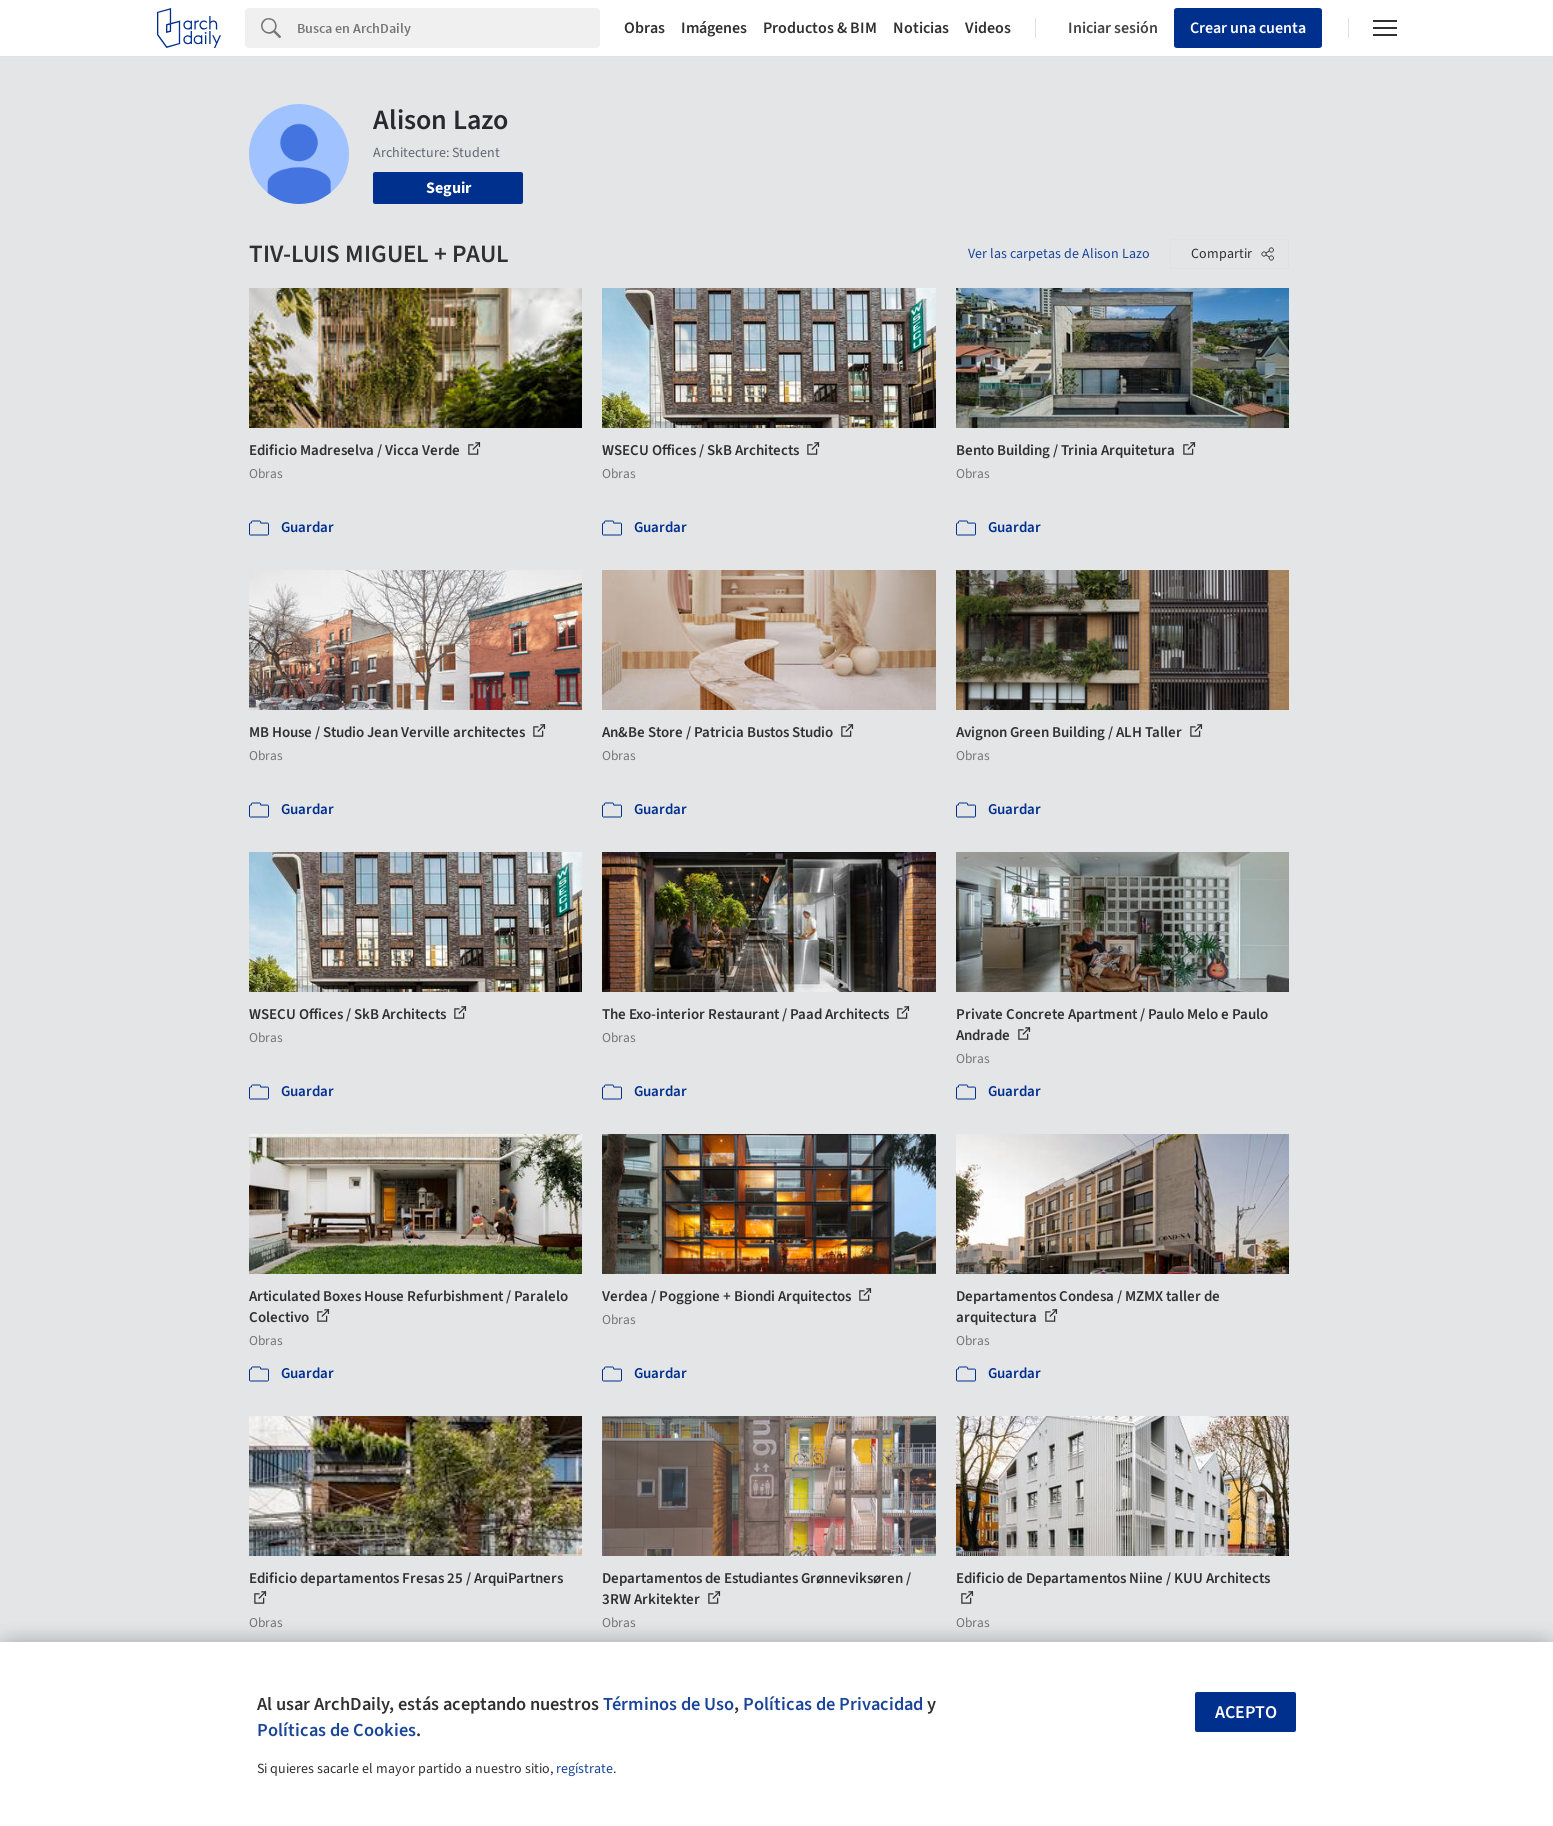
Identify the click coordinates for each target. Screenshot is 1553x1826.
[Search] (448, 28)
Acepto (1246, 1712)
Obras (644, 28)
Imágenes (714, 28)
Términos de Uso (668, 1704)
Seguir (448, 188)
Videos (988, 28)
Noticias (921, 28)
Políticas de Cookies (336, 1730)
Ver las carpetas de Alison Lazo (1059, 254)
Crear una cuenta (1248, 28)
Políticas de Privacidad (833, 1704)
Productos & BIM (820, 28)
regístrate (584, 1769)
